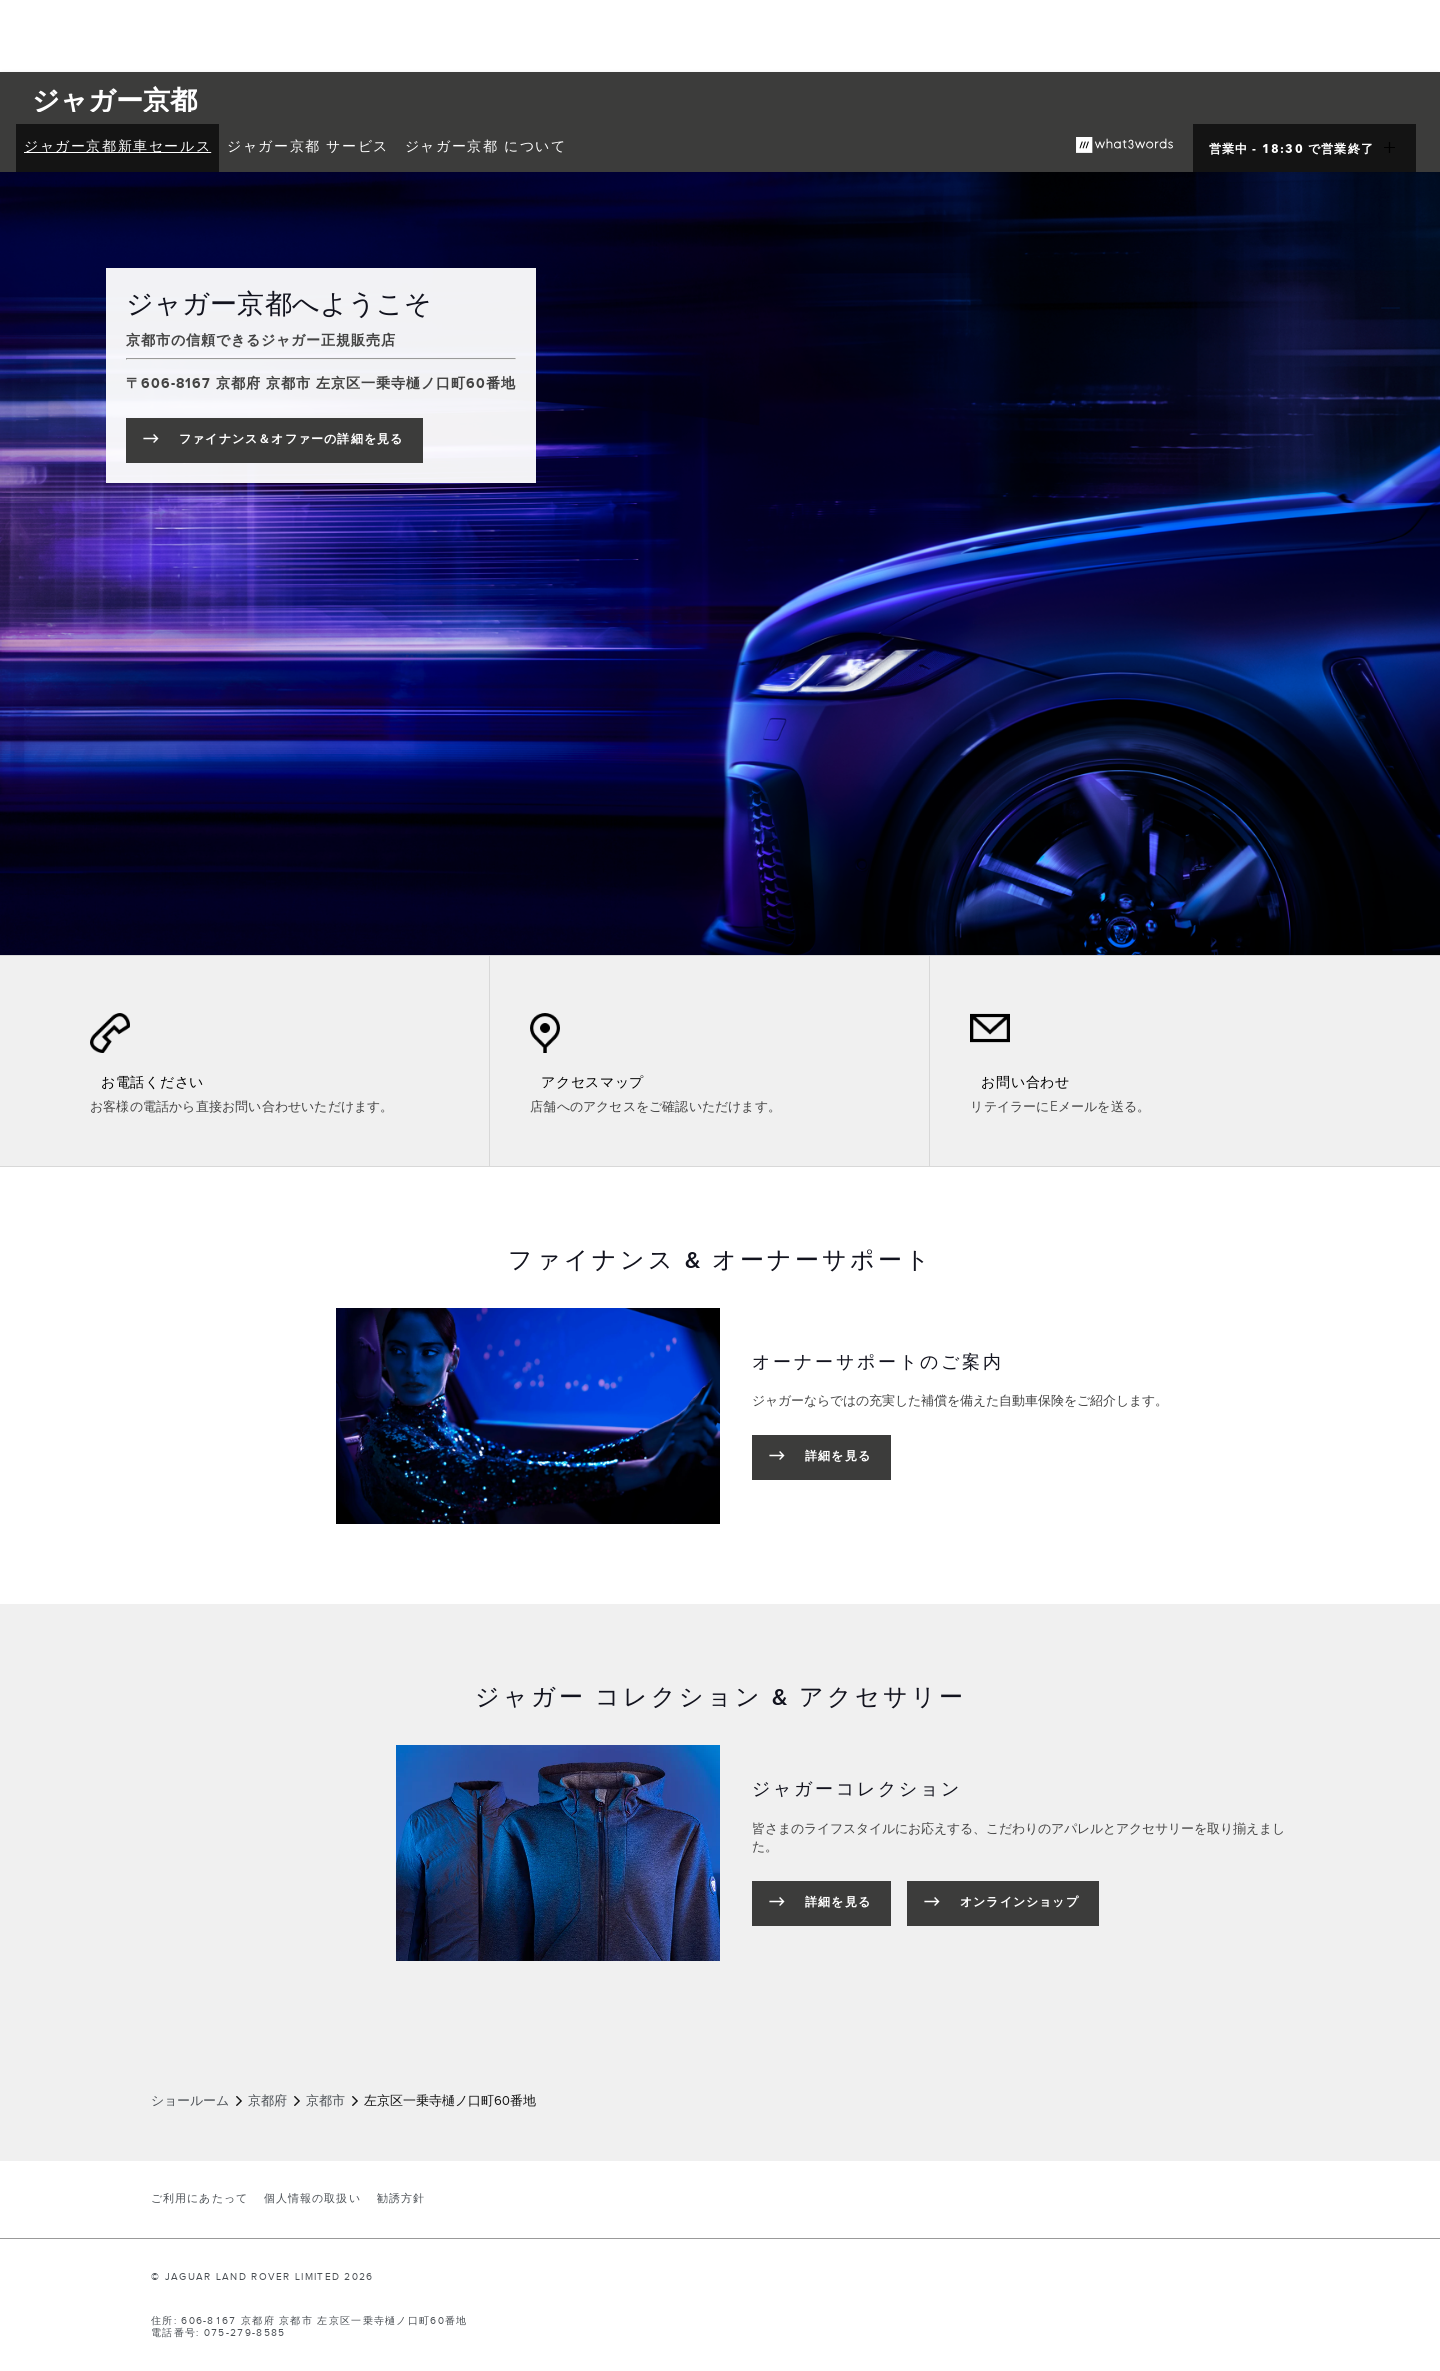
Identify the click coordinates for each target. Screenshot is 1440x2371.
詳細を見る (838, 1456)
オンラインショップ (1019, 1902)
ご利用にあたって (199, 2199)
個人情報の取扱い (312, 2199)
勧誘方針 (401, 2199)
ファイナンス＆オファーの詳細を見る (301, 443)
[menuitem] (117, 148)
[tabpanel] (720, 1416)
